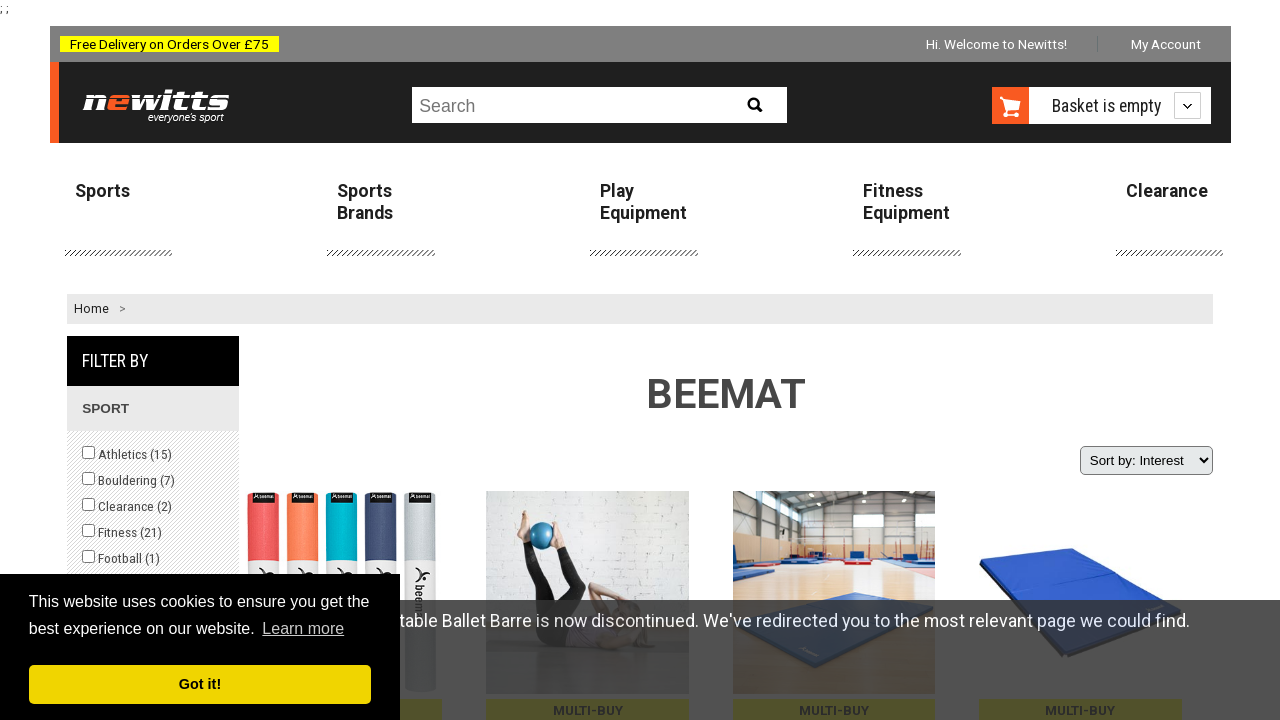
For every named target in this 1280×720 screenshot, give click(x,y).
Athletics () (127, 454)
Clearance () (127, 506)
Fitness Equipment (906, 201)
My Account (1166, 44)
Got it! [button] (200, 684)
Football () (121, 558)
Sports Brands (365, 201)
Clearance (1167, 191)
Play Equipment (643, 201)
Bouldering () (128, 480)
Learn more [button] (303, 628)
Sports (102, 191)
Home (91, 309)
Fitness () (122, 532)
